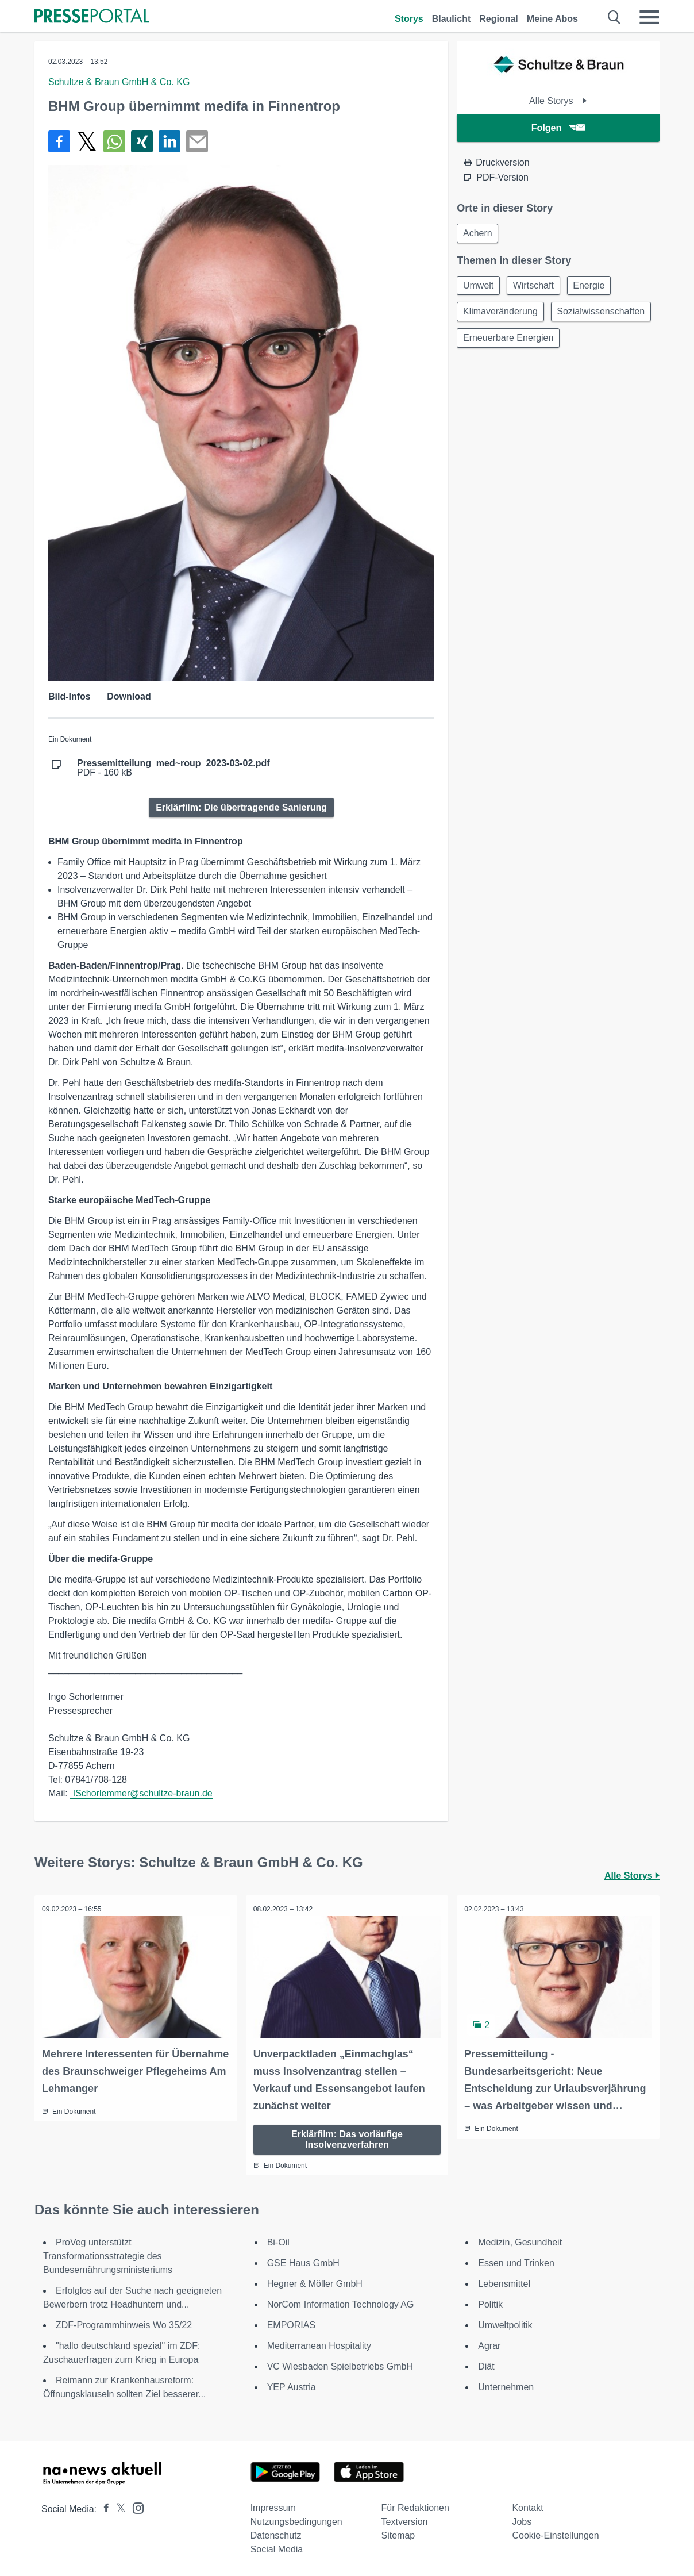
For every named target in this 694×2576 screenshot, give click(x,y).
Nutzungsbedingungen (296, 2520)
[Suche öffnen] (614, 17)
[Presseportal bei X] (117, 2508)
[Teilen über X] (87, 141)
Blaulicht (451, 19)
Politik (490, 2303)
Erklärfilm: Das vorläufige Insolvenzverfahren (347, 2138)
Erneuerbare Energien (509, 370)
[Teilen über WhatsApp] (114, 141)
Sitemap (398, 2534)
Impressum (273, 2507)
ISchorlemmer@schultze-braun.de (141, 1793)
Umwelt (479, 287)
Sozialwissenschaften (508, 342)
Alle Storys (558, 101)
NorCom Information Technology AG (340, 2303)
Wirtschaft (537, 287)
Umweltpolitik (505, 2324)
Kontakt (527, 2507)
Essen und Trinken (516, 2262)
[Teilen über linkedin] (169, 141)
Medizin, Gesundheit (520, 2241)
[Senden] (197, 141)
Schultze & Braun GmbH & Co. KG (119, 82)
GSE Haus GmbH (303, 2262)
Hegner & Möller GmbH (315, 2282)
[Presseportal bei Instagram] (135, 2506)
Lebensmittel (504, 2282)
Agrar (489, 2345)
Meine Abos (552, 19)
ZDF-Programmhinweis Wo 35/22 (124, 2324)
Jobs (521, 2520)
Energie (595, 287)
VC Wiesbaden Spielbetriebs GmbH (340, 2365)
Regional (498, 19)
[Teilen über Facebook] (59, 141)
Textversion (404, 2520)
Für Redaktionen (415, 2507)
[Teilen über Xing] (142, 141)
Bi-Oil (278, 2241)
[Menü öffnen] (649, 17)
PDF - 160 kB (173, 768)
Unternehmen (506, 2386)
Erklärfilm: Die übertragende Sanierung (241, 807)
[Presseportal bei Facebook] (103, 2508)
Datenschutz (276, 2534)
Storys (409, 19)
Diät (486, 2365)
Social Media (276, 2548)
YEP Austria (291, 2386)
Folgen (558, 128)
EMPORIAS (291, 2324)
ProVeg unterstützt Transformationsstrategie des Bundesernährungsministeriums (107, 2255)
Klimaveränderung (501, 315)
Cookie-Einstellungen (555, 2534)
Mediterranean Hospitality (319, 2345)
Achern (478, 234)
